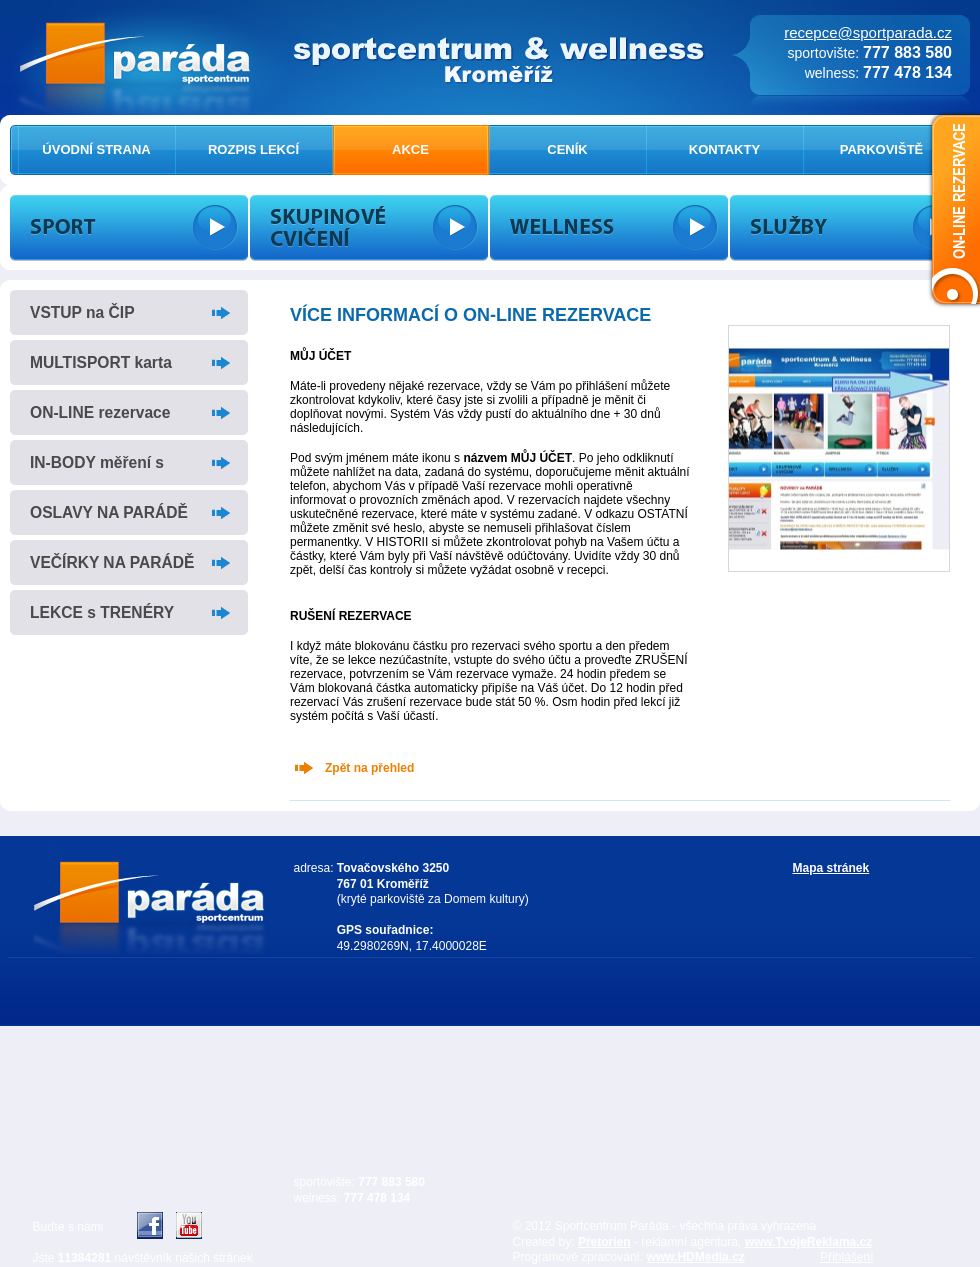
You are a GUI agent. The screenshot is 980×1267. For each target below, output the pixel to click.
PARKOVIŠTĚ (882, 149)
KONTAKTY (724, 149)
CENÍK (567, 149)
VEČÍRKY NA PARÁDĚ (112, 562)
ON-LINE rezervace (100, 412)
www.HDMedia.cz (696, 1257)
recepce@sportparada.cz (868, 32)
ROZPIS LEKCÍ (253, 149)
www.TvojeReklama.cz (809, 1242)
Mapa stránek (831, 868)
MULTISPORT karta (101, 362)
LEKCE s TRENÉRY (102, 612)
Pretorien (604, 1242)
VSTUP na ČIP (82, 312)
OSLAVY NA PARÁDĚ (109, 512)
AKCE (410, 149)
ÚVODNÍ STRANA (96, 149)
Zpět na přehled (369, 768)
